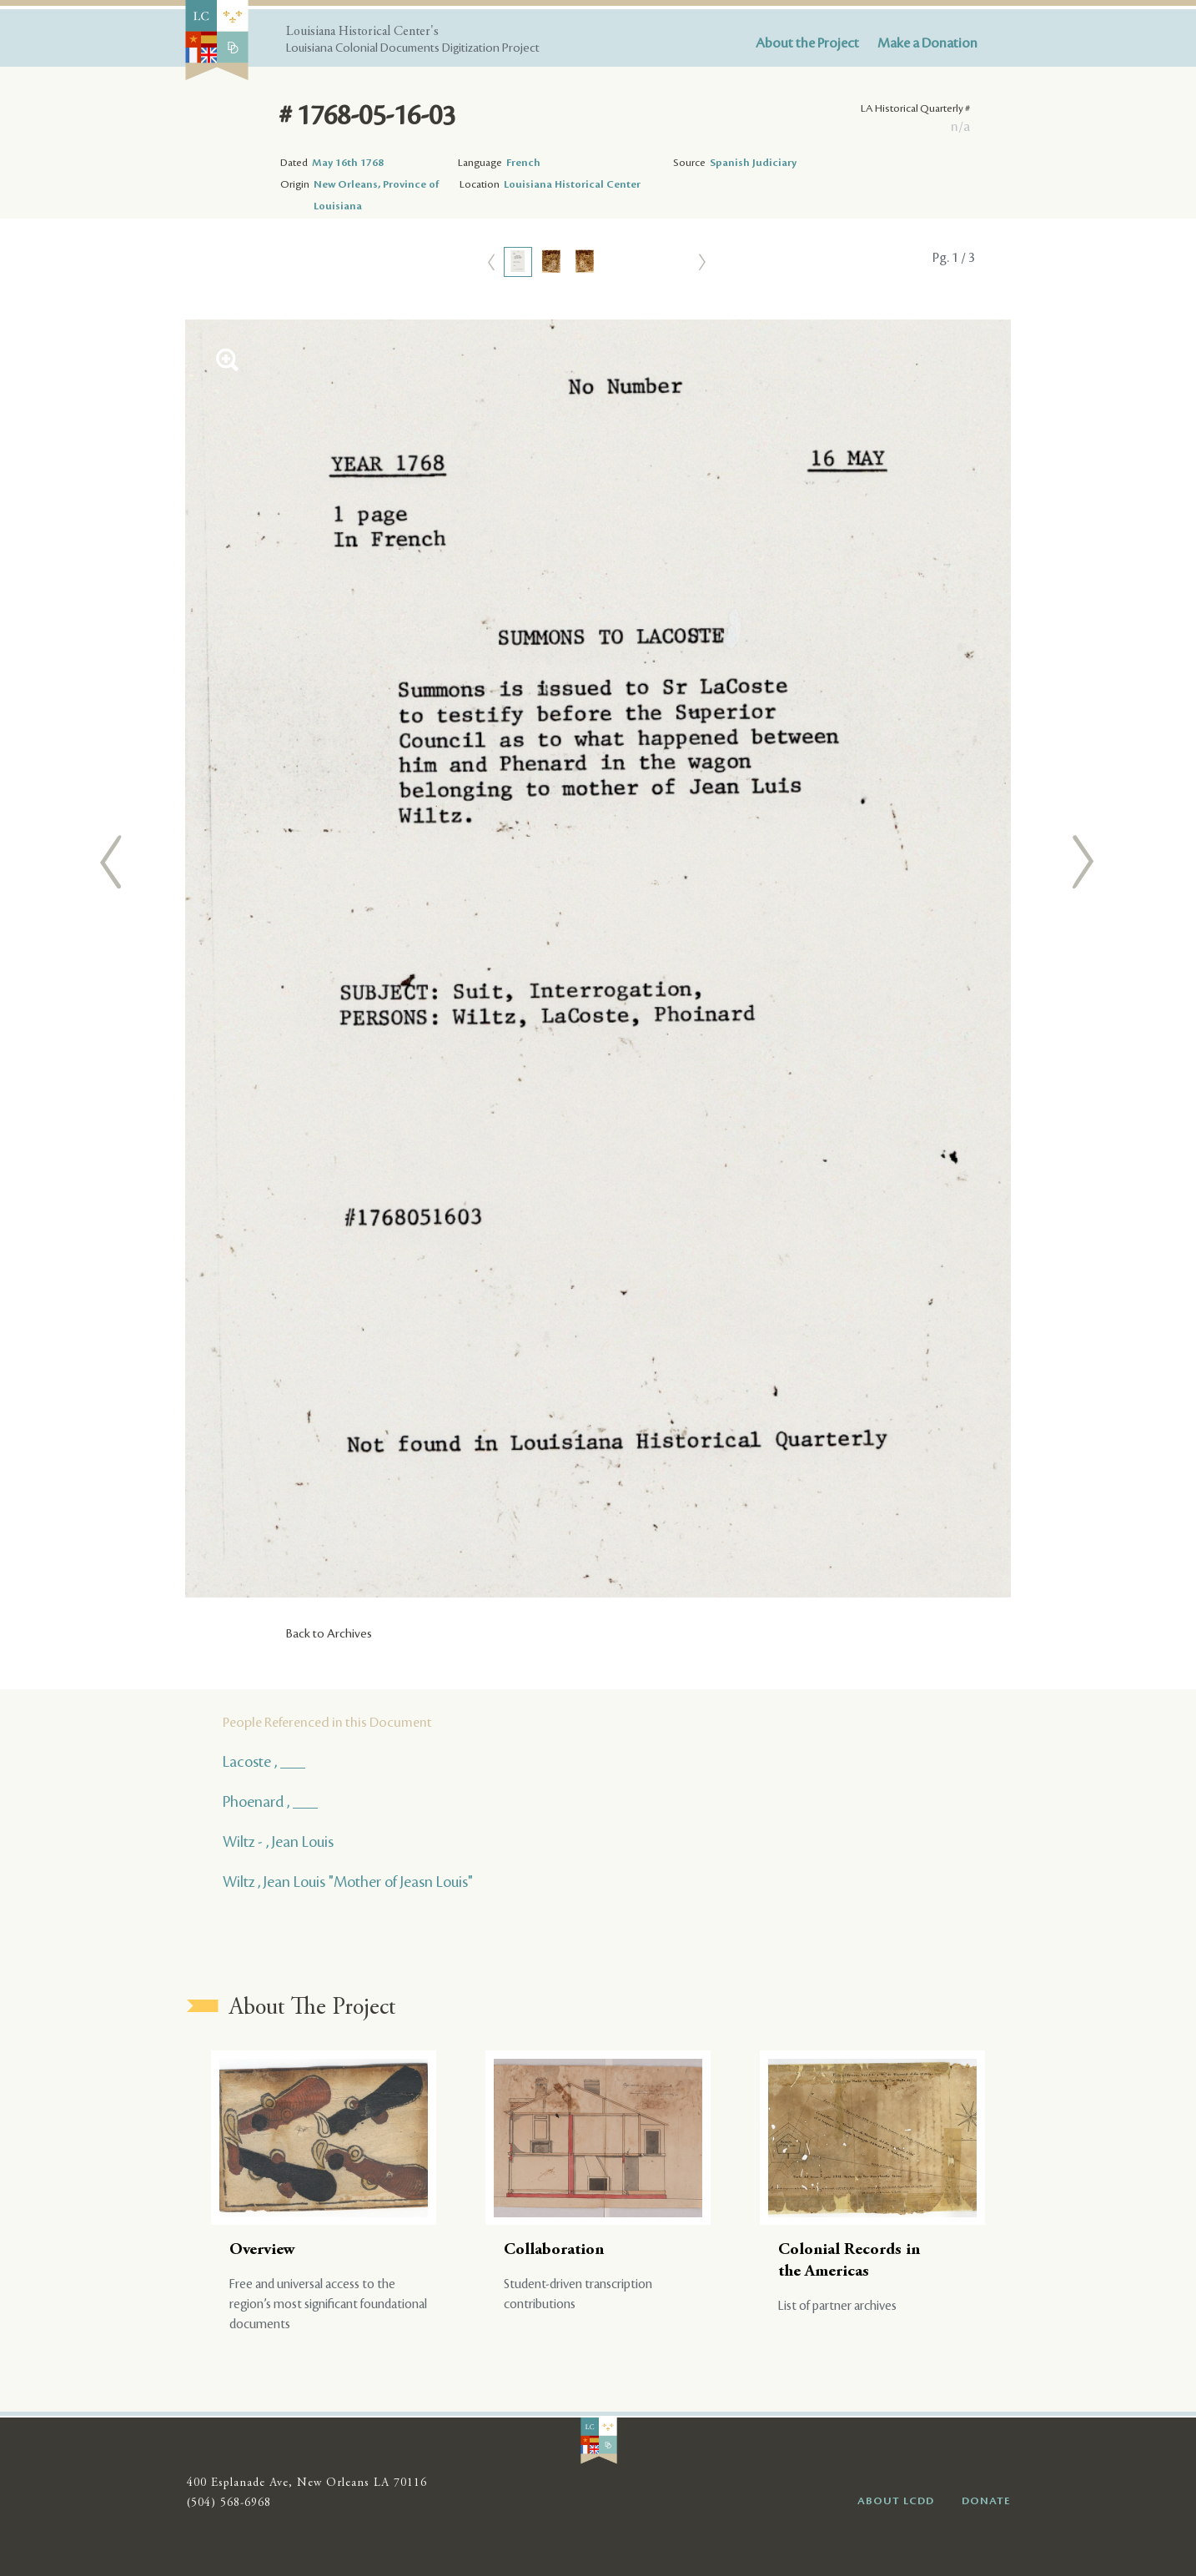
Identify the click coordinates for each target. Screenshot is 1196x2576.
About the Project (807, 43)
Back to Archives (329, 1634)
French (523, 163)
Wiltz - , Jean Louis (278, 1842)
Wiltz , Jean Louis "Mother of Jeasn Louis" (348, 1882)
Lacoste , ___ (264, 1761)
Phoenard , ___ (270, 1802)
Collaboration (554, 2250)
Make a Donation (927, 43)
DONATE (986, 2501)
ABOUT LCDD (895, 2501)
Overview (262, 2250)
